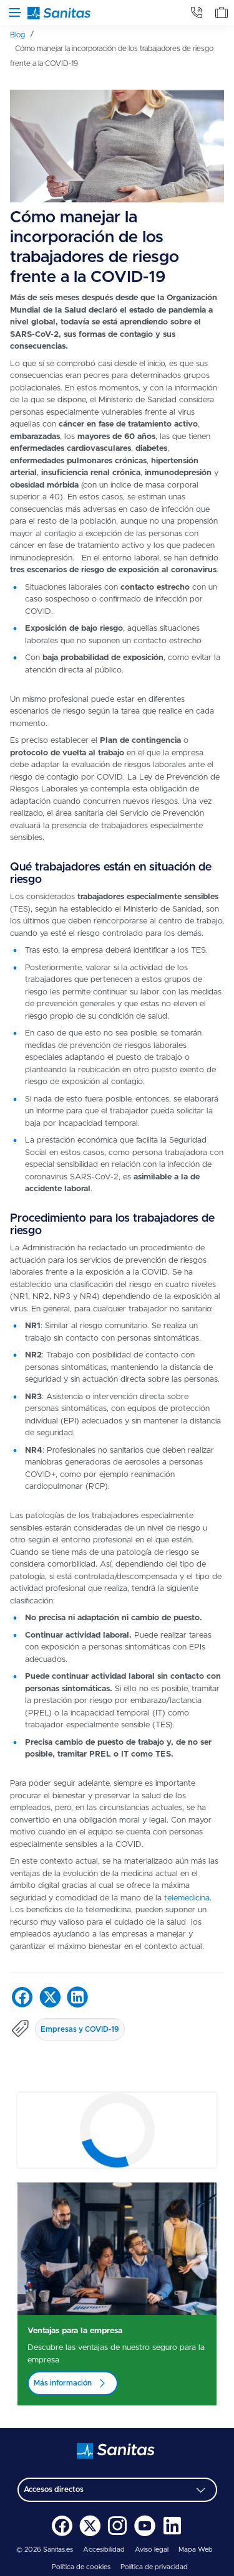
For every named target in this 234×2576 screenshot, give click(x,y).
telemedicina (187, 1898)
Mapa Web (195, 2549)
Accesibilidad (104, 2549)
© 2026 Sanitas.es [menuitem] (44, 2549)
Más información (63, 2383)
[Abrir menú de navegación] (12, 12)
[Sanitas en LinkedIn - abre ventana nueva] (172, 2534)
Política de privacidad (154, 2567)
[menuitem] (22, 35)
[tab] (196, 12)
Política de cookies (81, 2567)
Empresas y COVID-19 (80, 2029)
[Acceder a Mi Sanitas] (221, 12)
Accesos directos (54, 2489)
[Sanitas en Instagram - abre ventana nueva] (117, 2534)
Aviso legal (151, 2549)
